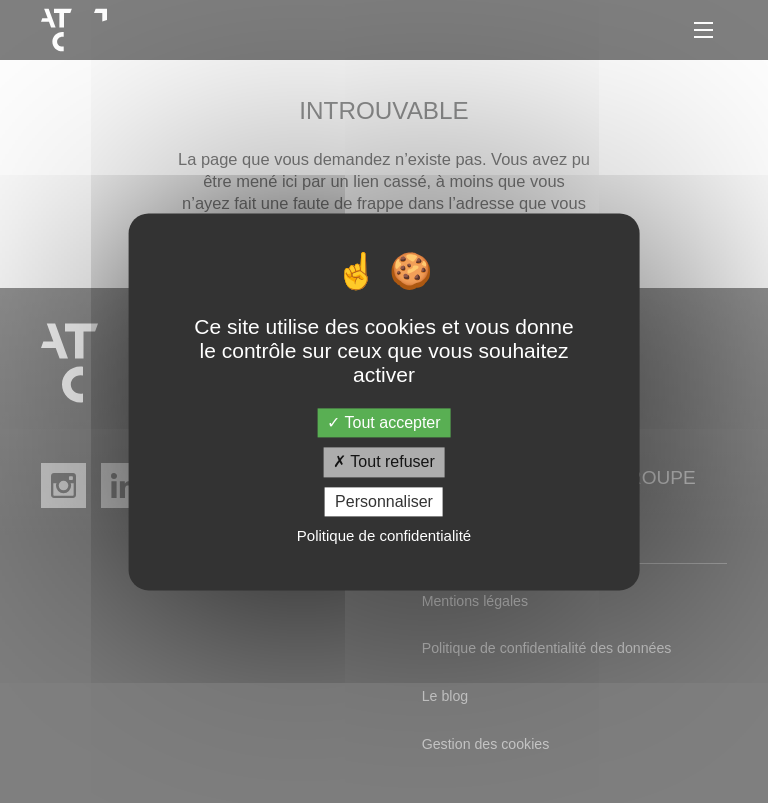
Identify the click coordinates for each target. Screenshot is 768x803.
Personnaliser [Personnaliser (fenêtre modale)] (384, 501)
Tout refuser (384, 462)
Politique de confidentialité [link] (384, 535)
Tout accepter (383, 423)
